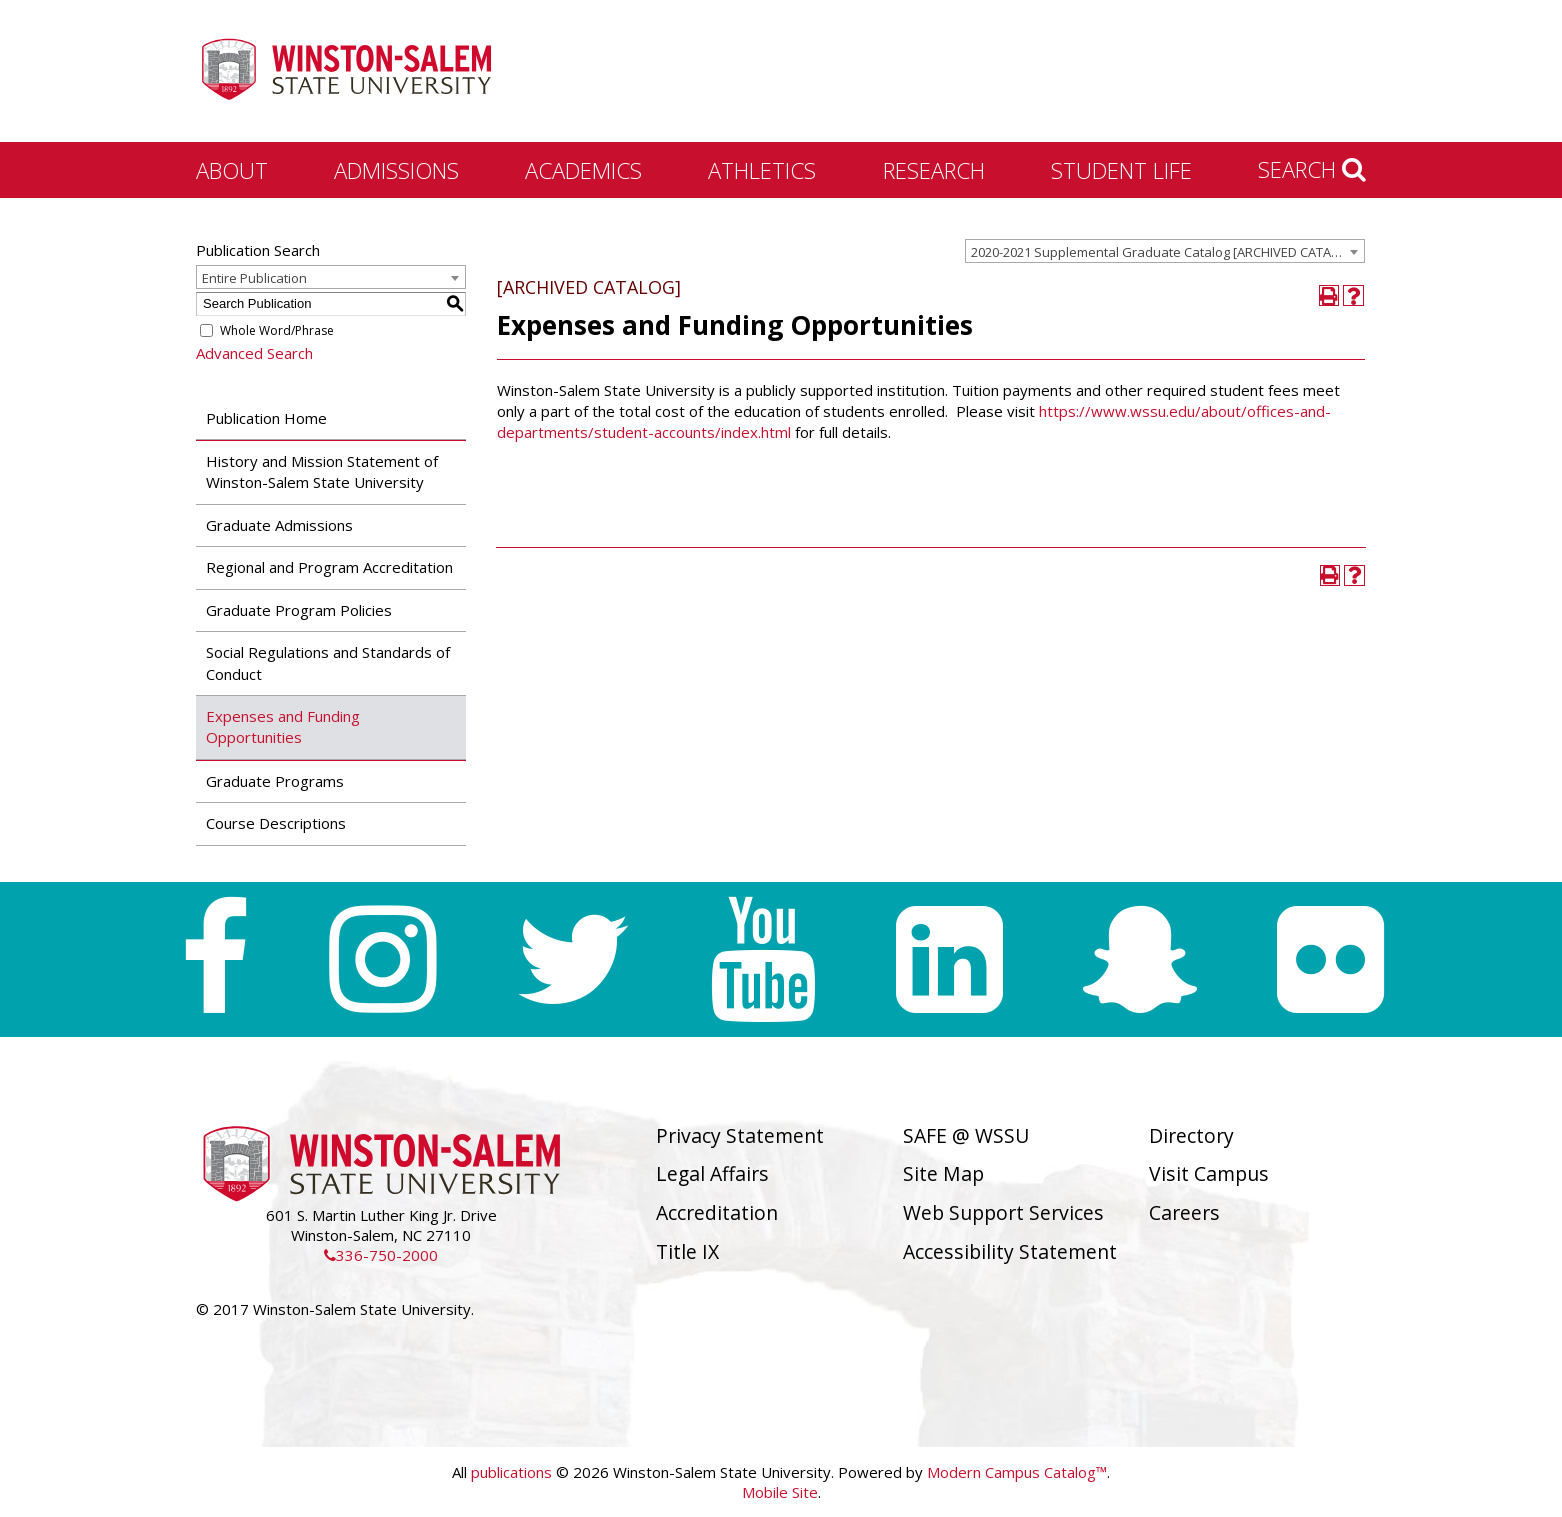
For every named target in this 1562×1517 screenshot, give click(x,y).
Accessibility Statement (1010, 1251)
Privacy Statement (740, 1135)
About (232, 170)
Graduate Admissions (279, 525)
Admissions (396, 170)
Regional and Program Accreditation (329, 567)
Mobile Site (780, 1492)
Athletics (762, 170)
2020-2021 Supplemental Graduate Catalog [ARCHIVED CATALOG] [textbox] (1166, 252)
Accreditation (717, 1212)
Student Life (1121, 170)
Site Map (943, 1173)
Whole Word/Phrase (277, 330)
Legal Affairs (712, 1173)
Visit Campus (1209, 1173)
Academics (583, 170)
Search (1312, 169)
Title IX (687, 1251)
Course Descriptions (276, 823)
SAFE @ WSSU (966, 1135)
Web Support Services (1003, 1212)
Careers (1184, 1212)
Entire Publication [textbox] (254, 278)
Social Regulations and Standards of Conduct (328, 662)
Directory (1191, 1135)
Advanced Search (254, 353)
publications (511, 1472)
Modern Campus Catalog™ (1017, 1472)
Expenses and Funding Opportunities (283, 726)
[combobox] (1165, 251)
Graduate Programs (275, 781)
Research (934, 170)
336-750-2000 (381, 1255)
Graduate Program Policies (299, 610)
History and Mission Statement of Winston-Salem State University (322, 471)
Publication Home (266, 418)
